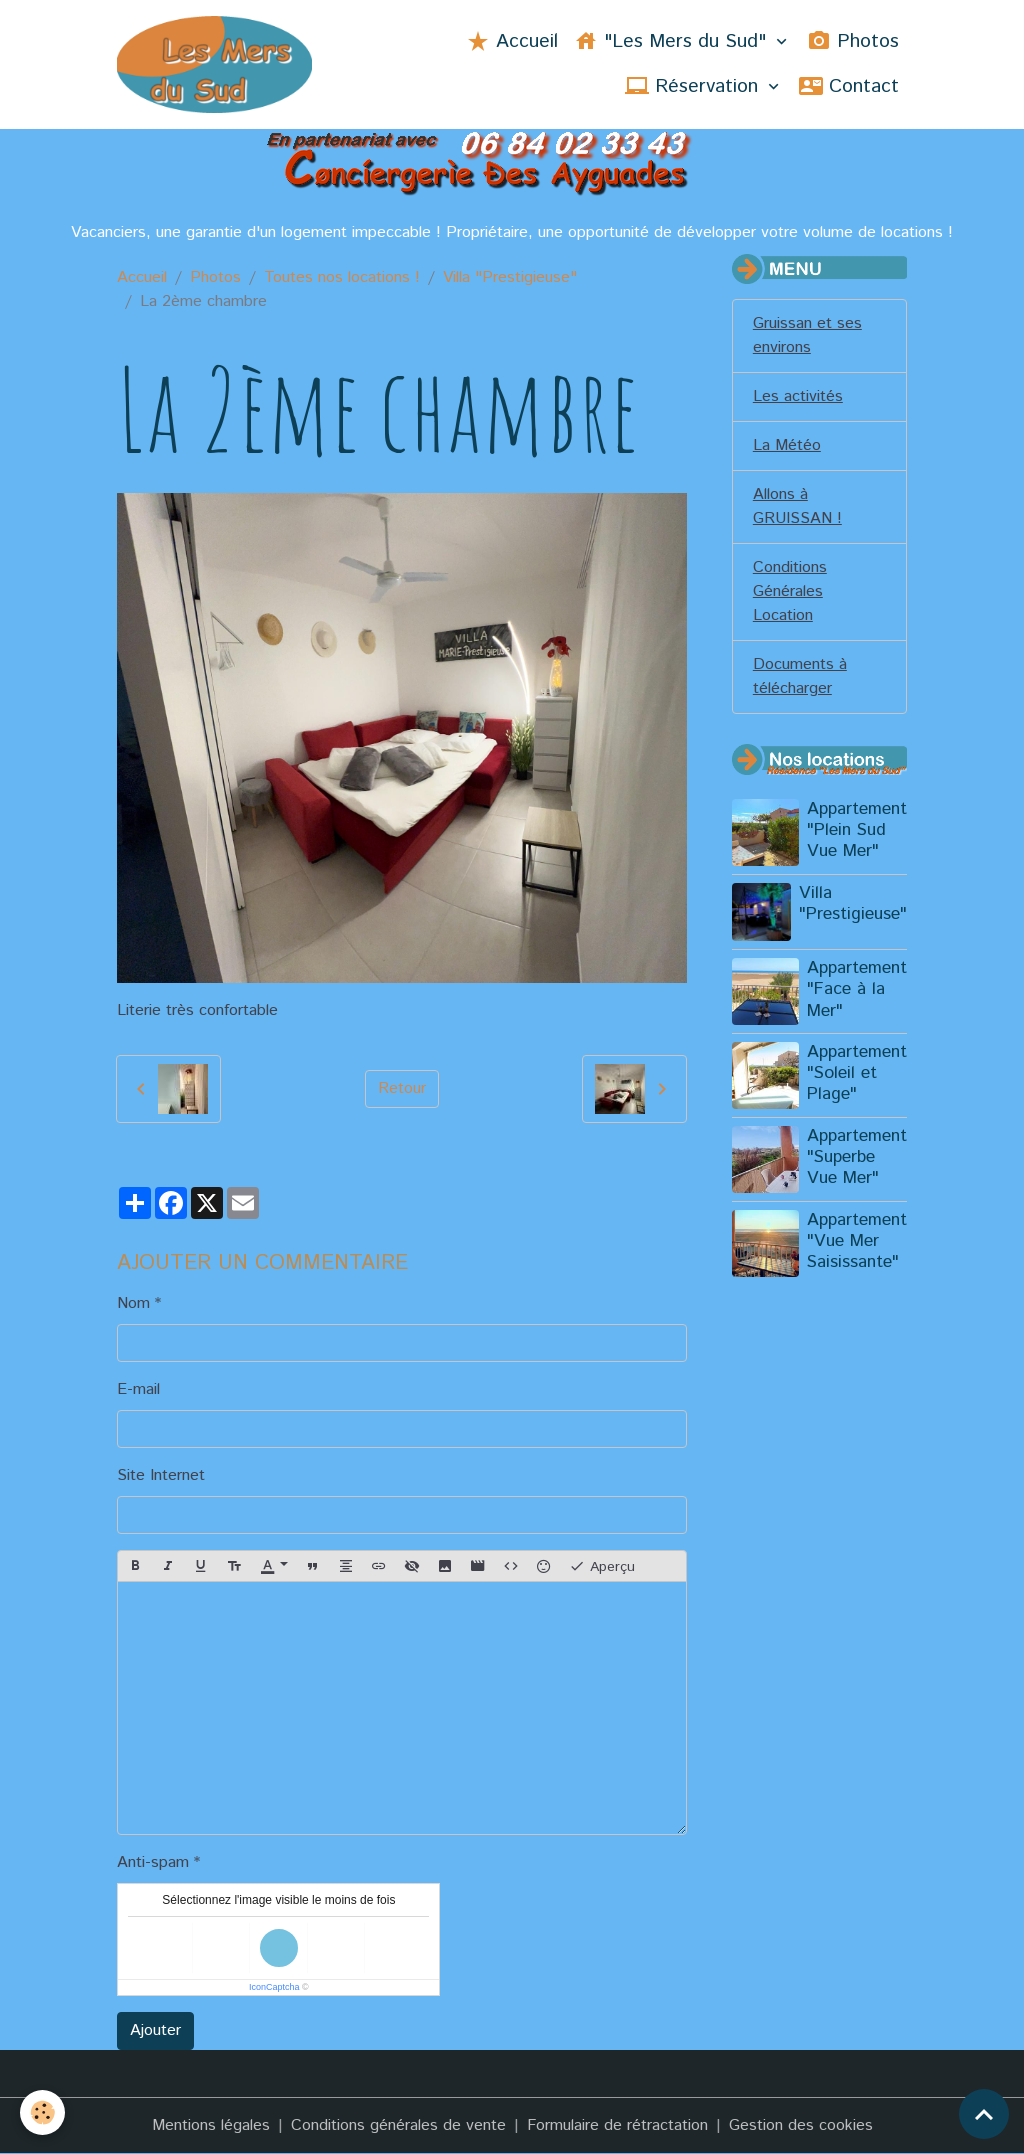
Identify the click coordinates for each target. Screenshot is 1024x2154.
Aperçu (602, 1566)
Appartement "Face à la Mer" (857, 989)
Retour (402, 1088)
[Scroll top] (984, 2114)
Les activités (798, 396)
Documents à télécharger (800, 676)
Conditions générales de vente (398, 2125)
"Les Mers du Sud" (673, 41)
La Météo (787, 445)
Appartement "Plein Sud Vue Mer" (857, 830)
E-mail (138, 1389)
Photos (853, 41)
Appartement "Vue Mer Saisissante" (857, 1241)
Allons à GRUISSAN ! (797, 506)
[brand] (214, 64)
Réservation (694, 86)
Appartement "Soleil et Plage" (857, 1073)
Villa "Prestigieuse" (510, 277)
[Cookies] (42, 2112)
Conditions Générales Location (790, 591)
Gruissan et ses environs (807, 335)
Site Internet (161, 1475)
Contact (849, 86)
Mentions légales (211, 2125)
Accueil (512, 41)
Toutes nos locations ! (342, 277)
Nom (133, 1303)
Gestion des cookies (801, 2125)
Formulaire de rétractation (617, 2125)
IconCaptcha (274, 1987)
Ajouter (155, 2030)
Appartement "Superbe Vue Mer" (857, 1157)
